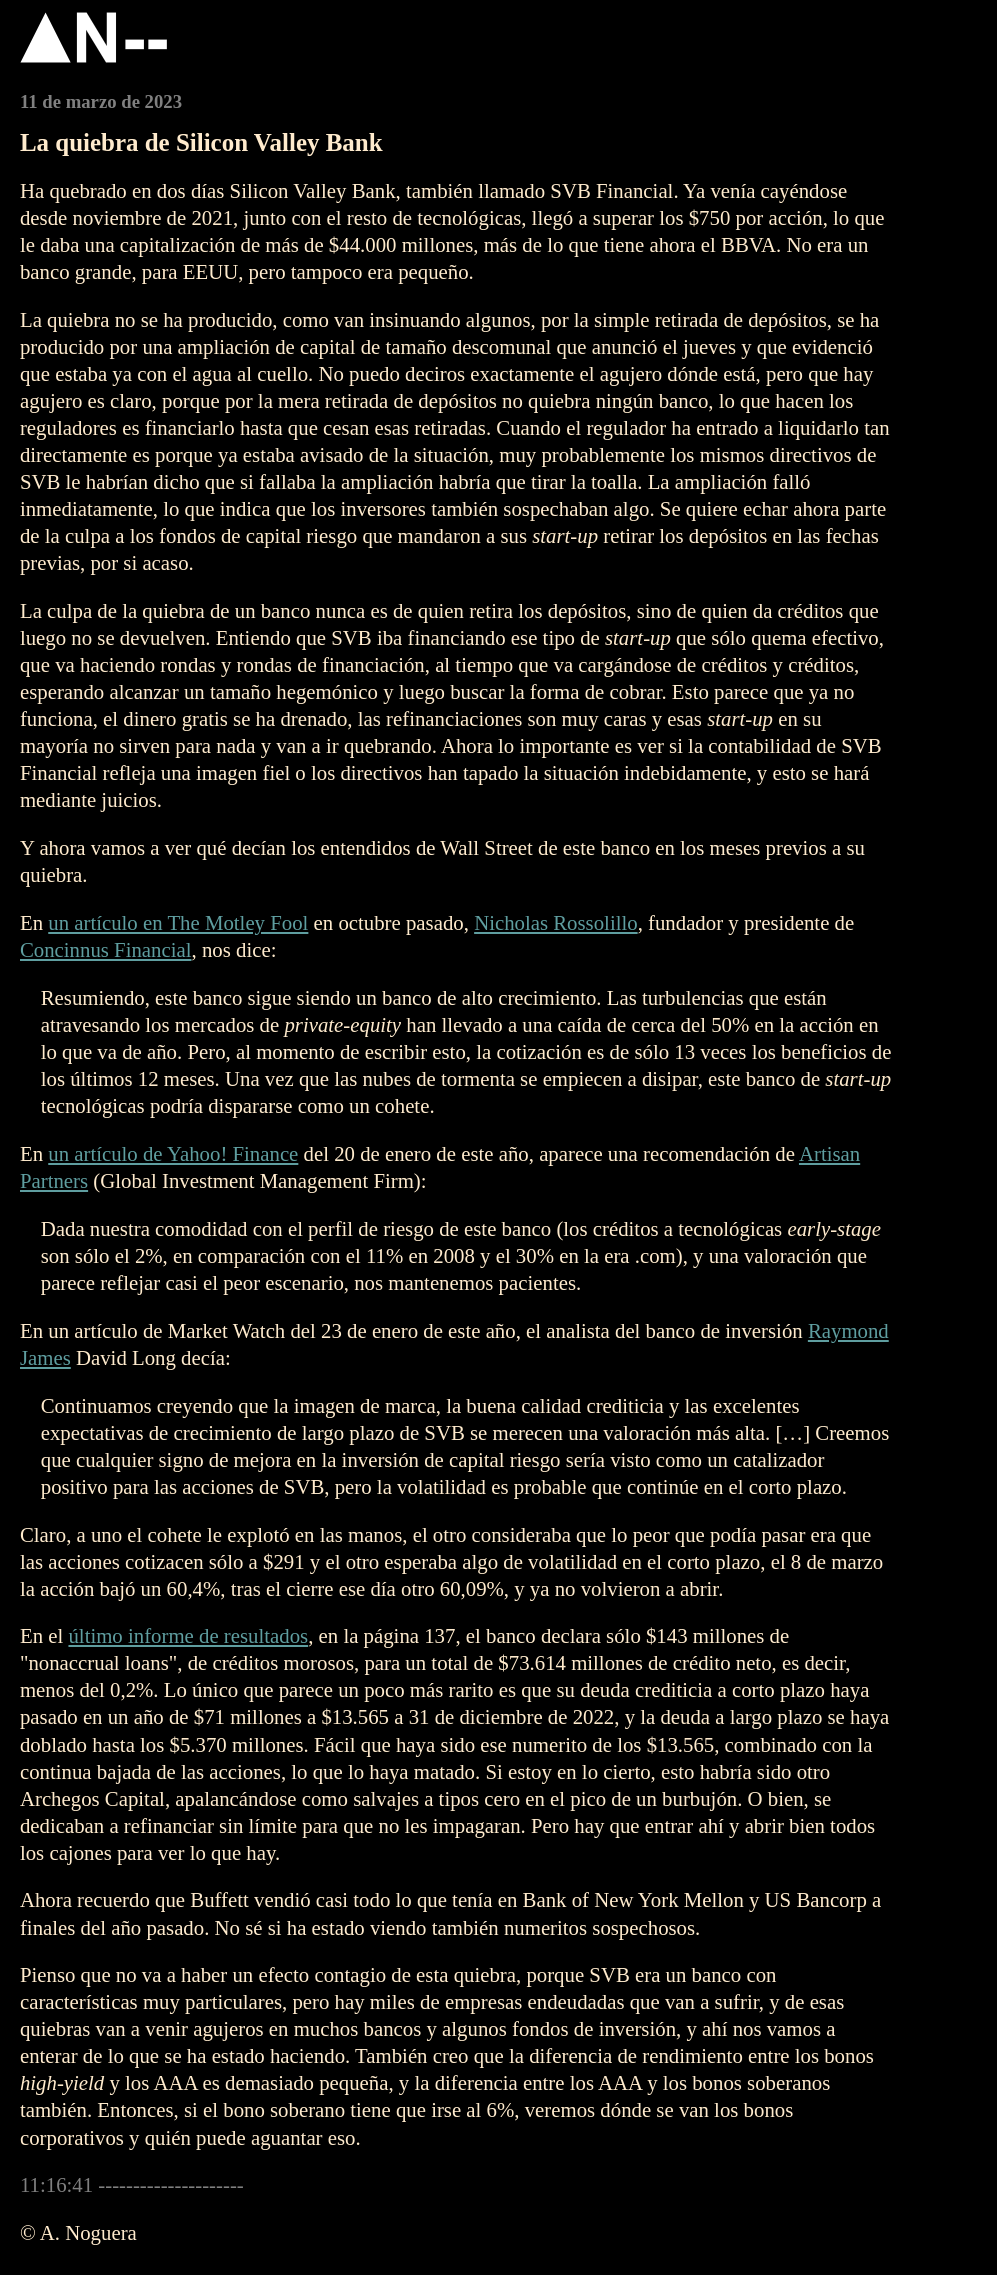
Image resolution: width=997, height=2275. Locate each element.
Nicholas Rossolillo (556, 922)
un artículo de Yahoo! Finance (173, 1153)
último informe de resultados (188, 1635)
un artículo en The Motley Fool (178, 922)
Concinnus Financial (106, 949)
